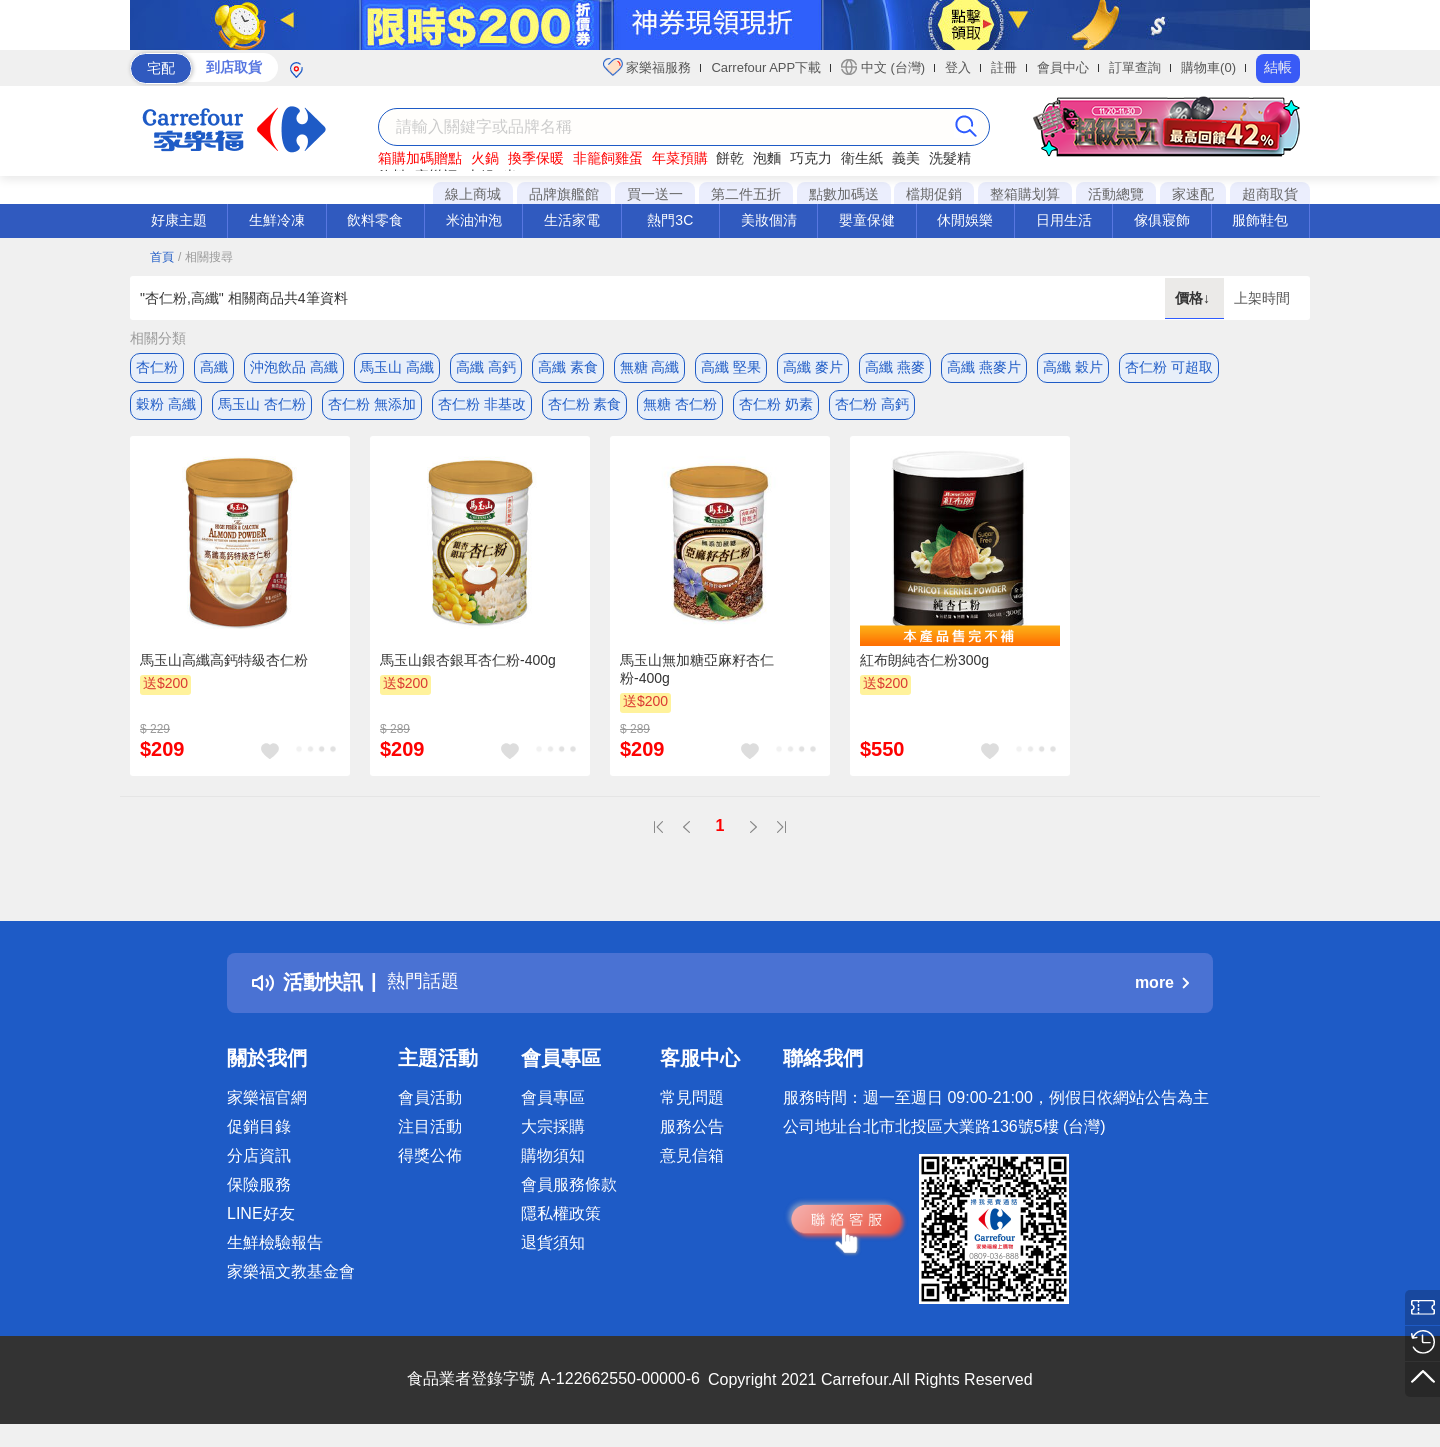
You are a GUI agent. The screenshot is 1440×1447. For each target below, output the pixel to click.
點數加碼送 (844, 194)
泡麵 (767, 158)
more (1162, 989)
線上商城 (473, 194)
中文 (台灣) (883, 67)
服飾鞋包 (1260, 220)
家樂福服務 (647, 67)
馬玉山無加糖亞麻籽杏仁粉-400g (697, 676)
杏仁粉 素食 (585, 407)
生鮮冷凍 (277, 220)
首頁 (162, 257)
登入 (958, 67)
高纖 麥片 (813, 367)
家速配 (1193, 194)
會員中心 (1063, 67)
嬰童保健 (867, 220)
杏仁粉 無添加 (372, 407)
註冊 (1004, 67)
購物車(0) (1208, 67)
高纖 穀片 (1073, 367)
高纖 (214, 367)
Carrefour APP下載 (766, 67)
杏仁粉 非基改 (482, 407)
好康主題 (179, 220)
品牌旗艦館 (564, 194)
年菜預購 (680, 158)
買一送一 (655, 194)
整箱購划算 (1025, 194)
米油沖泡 (474, 220)
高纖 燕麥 (895, 367)
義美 (906, 158)
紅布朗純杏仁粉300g (924, 667)
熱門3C (670, 220)
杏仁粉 (157, 367)
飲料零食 (375, 220)
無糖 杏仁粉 (680, 407)
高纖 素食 (568, 367)
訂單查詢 (1135, 67)
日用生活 (1064, 220)
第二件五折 (746, 194)
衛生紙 (862, 158)
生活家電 (572, 220)
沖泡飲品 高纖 (294, 367)
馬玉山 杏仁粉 (262, 407)
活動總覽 (1116, 194)
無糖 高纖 (650, 367)
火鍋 (485, 158)
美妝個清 (769, 220)
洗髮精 (950, 158)
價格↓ (1194, 298)
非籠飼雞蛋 (608, 158)
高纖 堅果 (731, 367)
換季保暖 (536, 158)
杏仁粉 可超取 (1169, 367)
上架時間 (1262, 298)
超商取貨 (1270, 194)
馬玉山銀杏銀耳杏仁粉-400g (468, 667)
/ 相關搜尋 (205, 257)
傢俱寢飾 (1162, 220)
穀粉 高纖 (166, 407)
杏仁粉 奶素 (776, 407)
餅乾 (730, 158)
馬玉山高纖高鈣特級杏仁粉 (224, 667)
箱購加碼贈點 (420, 158)
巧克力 (811, 158)
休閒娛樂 (965, 220)
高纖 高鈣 (486, 367)
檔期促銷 (934, 194)
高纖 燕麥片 (984, 367)
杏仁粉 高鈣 (872, 407)
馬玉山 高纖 (397, 367)
